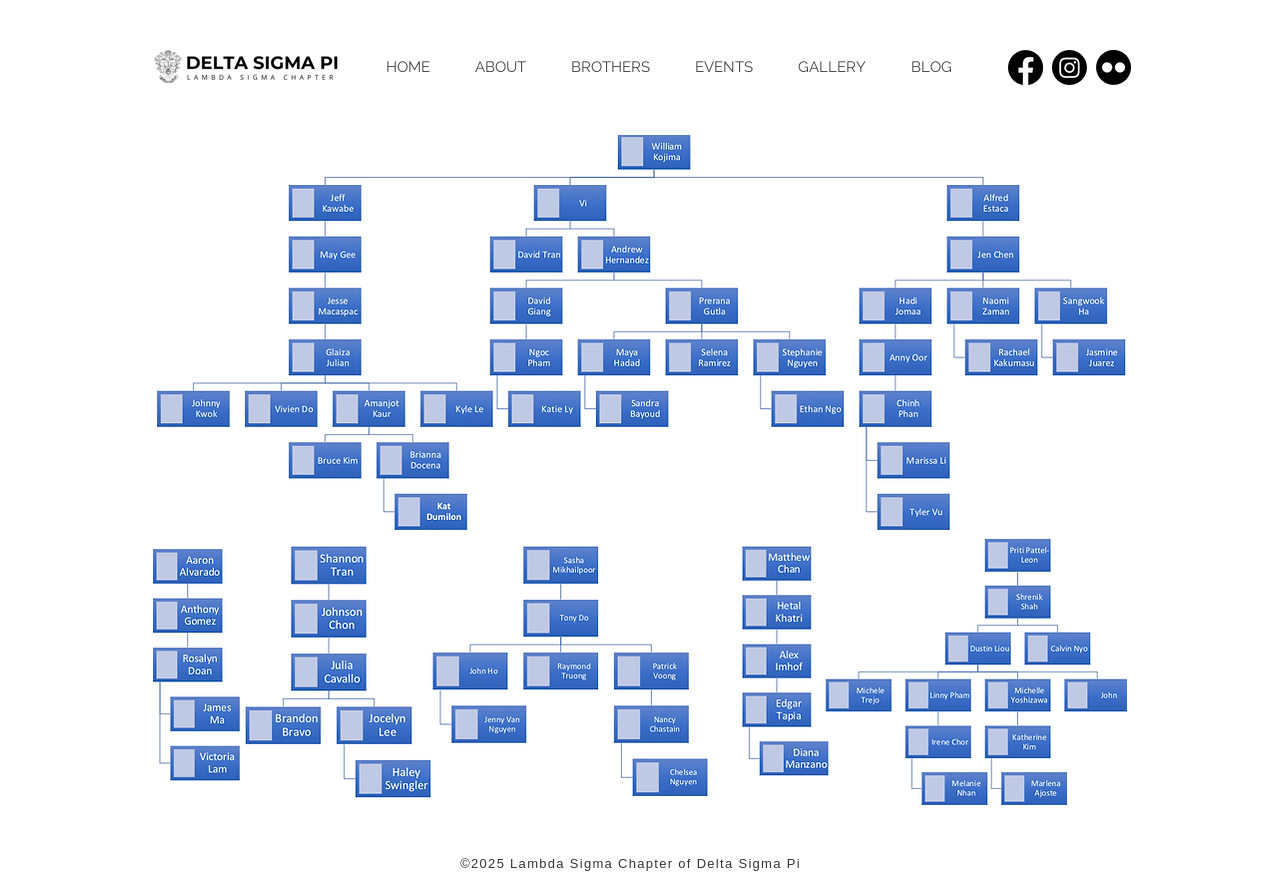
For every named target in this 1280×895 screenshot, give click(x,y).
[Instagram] (1069, 67)
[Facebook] (1025, 67)
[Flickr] (1113, 67)
